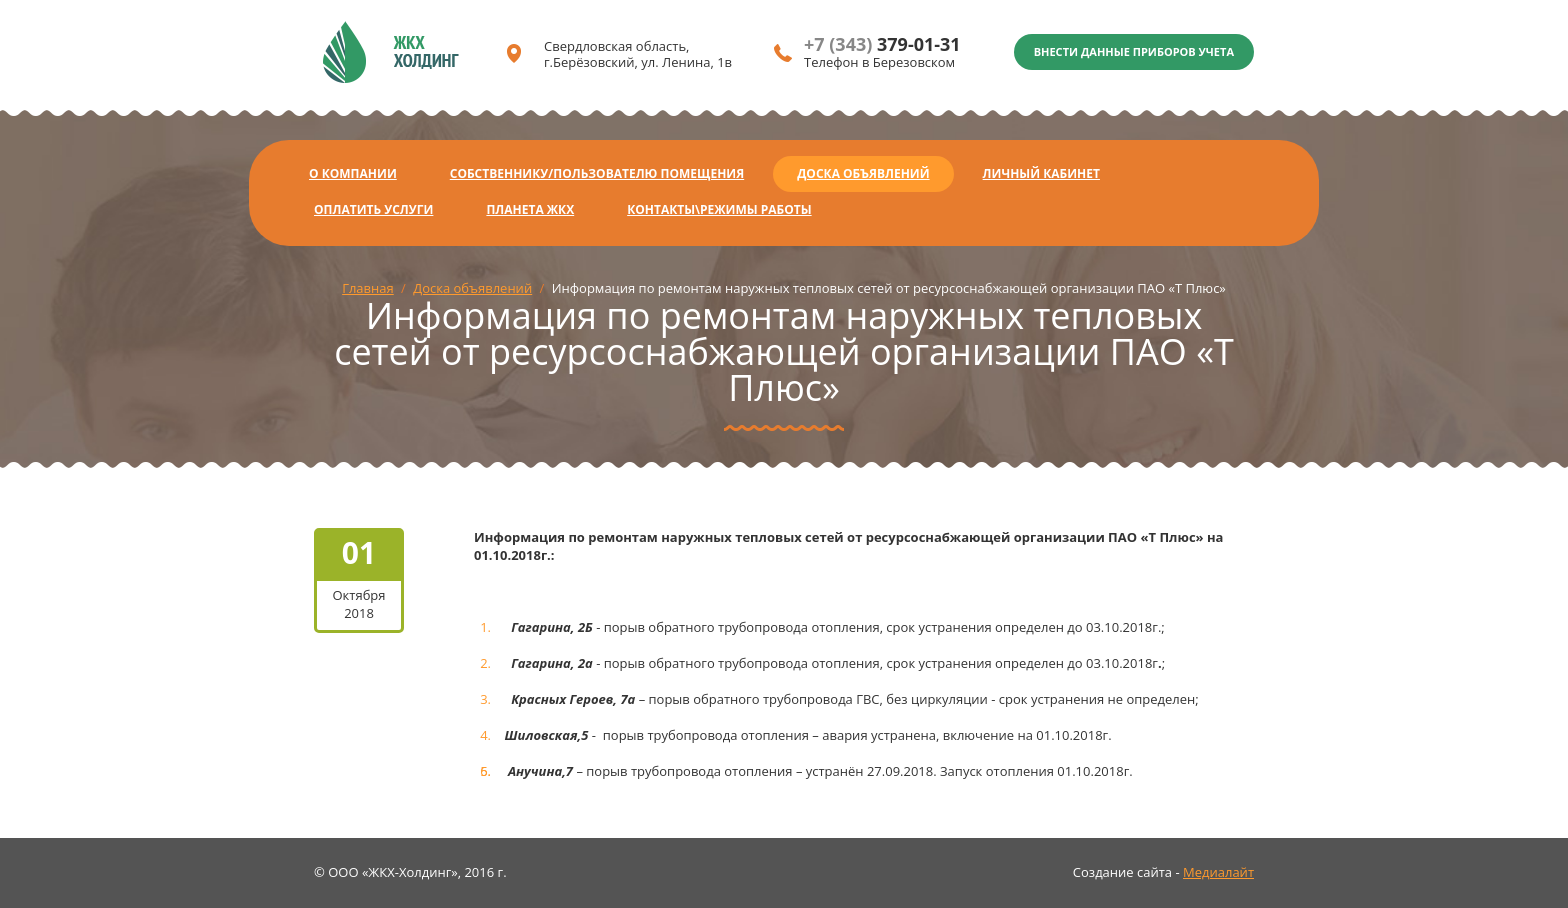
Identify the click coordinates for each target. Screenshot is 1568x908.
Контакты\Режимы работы (719, 209)
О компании (353, 173)
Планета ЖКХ (530, 209)
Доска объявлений (863, 173)
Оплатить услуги (373, 209)
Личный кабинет (1041, 173)
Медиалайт (1218, 872)
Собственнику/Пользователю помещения (597, 173)
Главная (368, 288)
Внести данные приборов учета (1134, 51)
